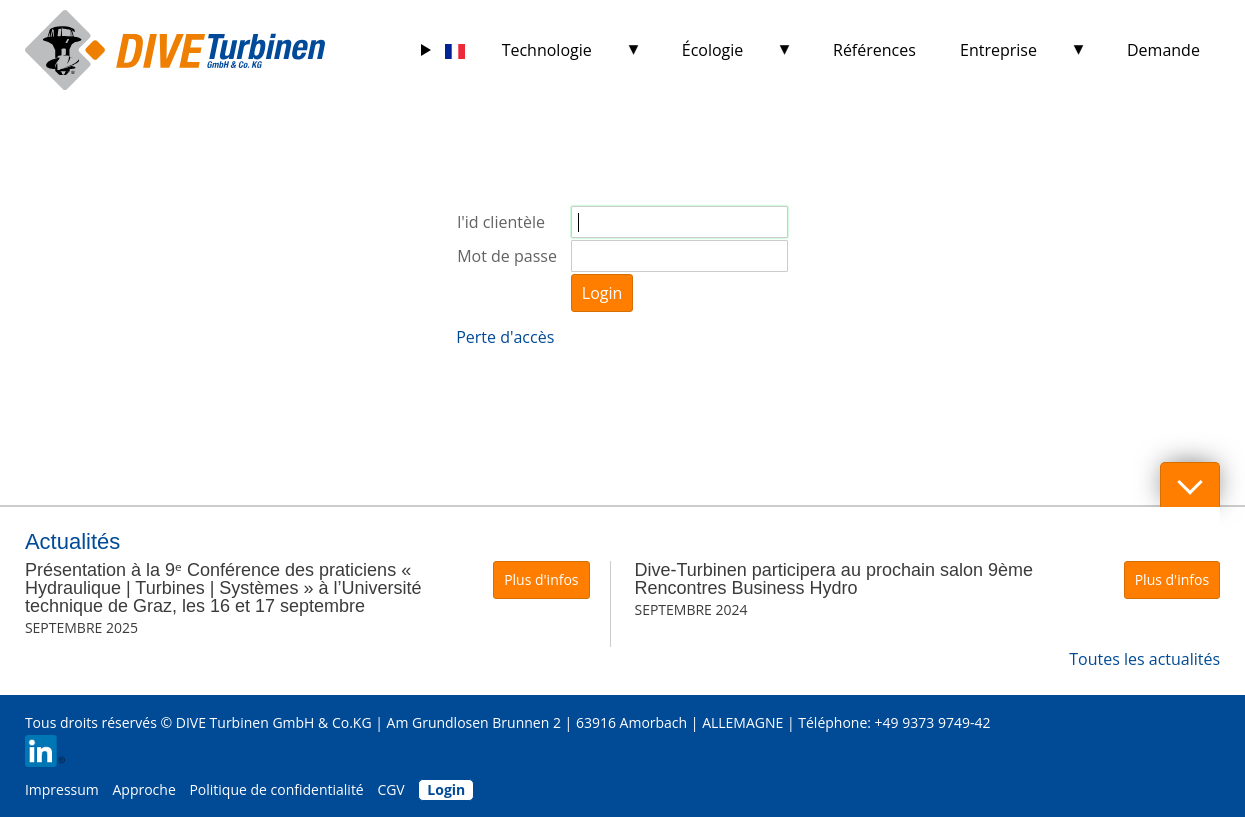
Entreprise (998, 50)
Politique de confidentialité (276, 789)
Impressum (62, 789)
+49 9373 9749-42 (933, 722)
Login (602, 293)
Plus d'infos (541, 579)
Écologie (713, 50)
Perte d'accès (505, 337)
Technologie (547, 50)
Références (874, 50)
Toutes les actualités (1144, 659)
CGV (390, 789)
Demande (1163, 50)
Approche (143, 789)
